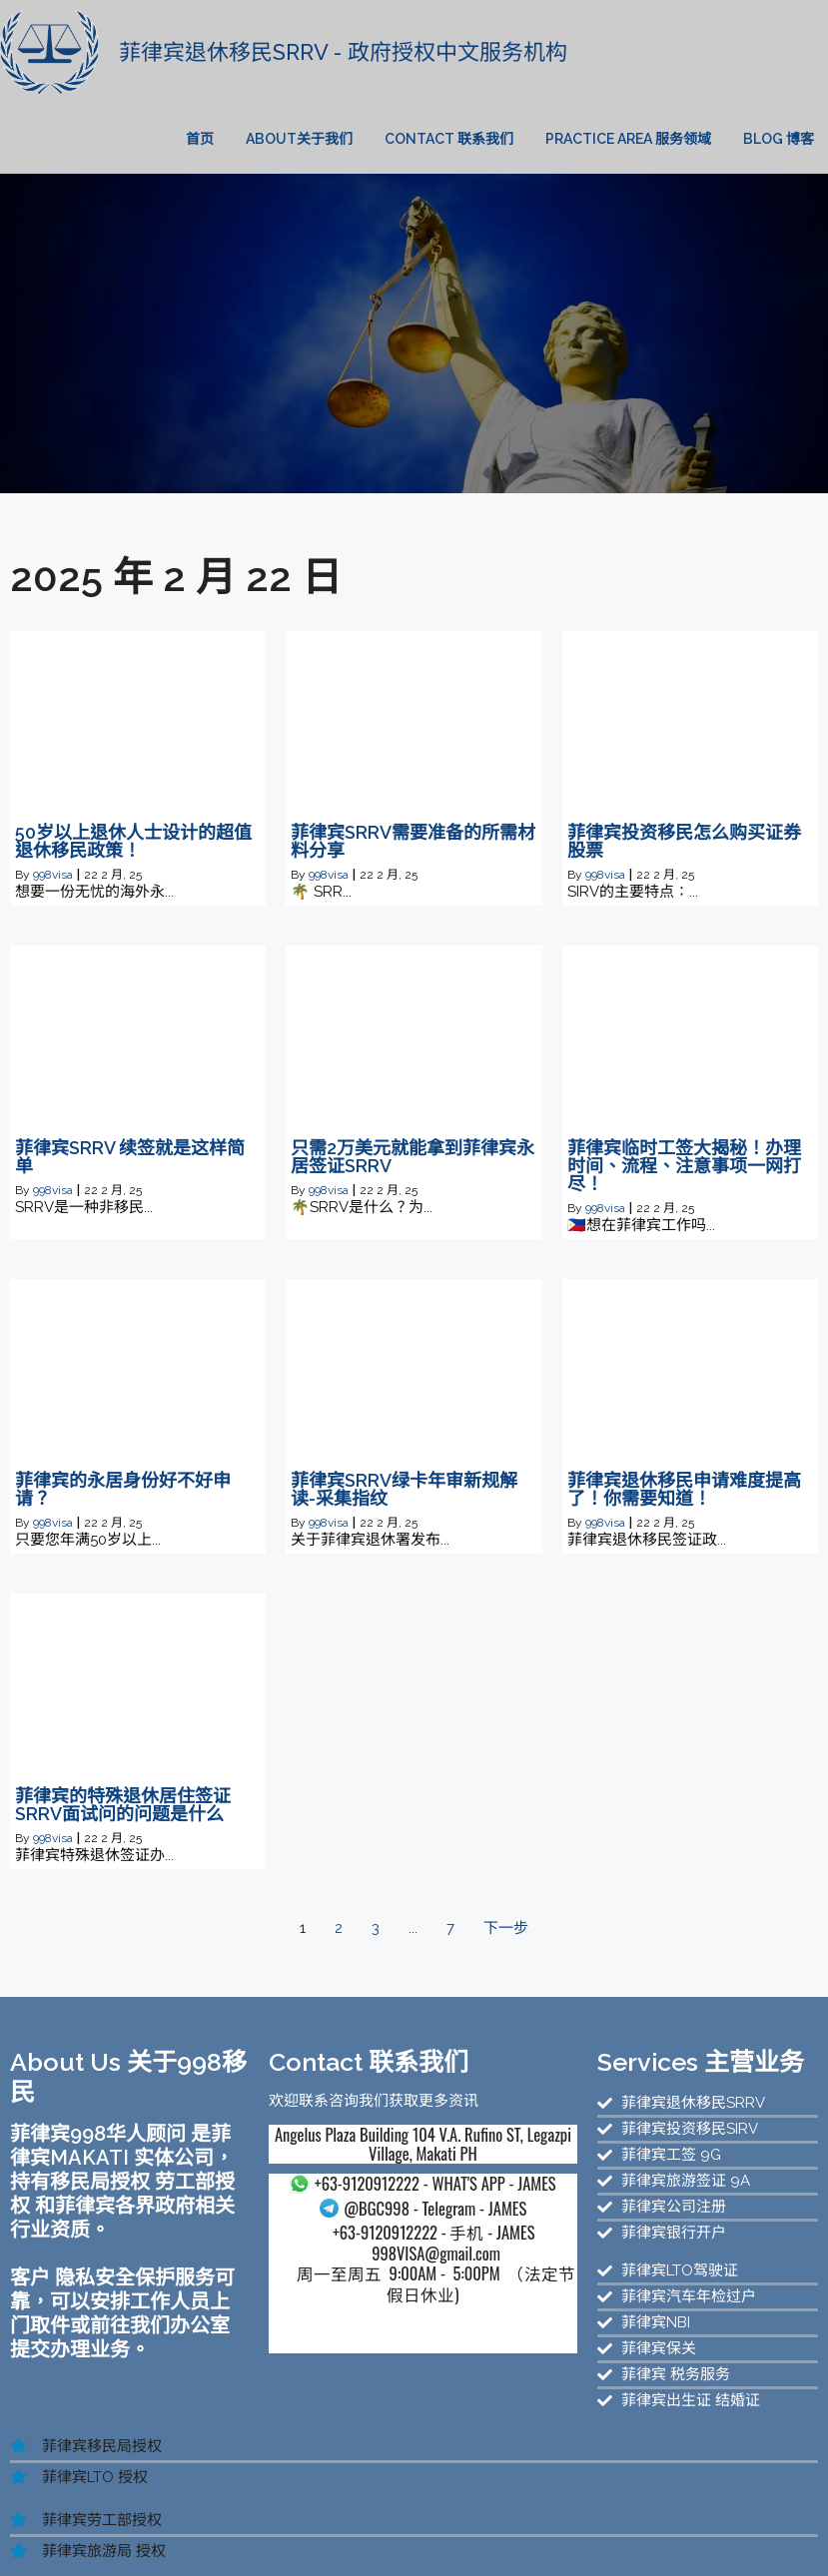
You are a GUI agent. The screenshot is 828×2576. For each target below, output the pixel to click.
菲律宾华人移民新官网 (488, 2503)
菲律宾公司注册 (320, 2521)
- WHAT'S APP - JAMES (345, 2160)
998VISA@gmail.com (345, 2236)
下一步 (505, 1891)
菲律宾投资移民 (204, 2521)
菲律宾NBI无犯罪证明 (168, 2539)
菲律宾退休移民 (142, 2557)
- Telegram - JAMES (345, 2191)
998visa (53, 839)
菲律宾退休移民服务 (451, 2521)
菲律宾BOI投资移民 (663, 2539)
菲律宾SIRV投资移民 (722, 2521)
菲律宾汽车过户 (303, 2539)
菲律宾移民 (103, 2521)
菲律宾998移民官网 (641, 2503)
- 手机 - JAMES (345, 2216)
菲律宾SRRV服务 (586, 2521)
